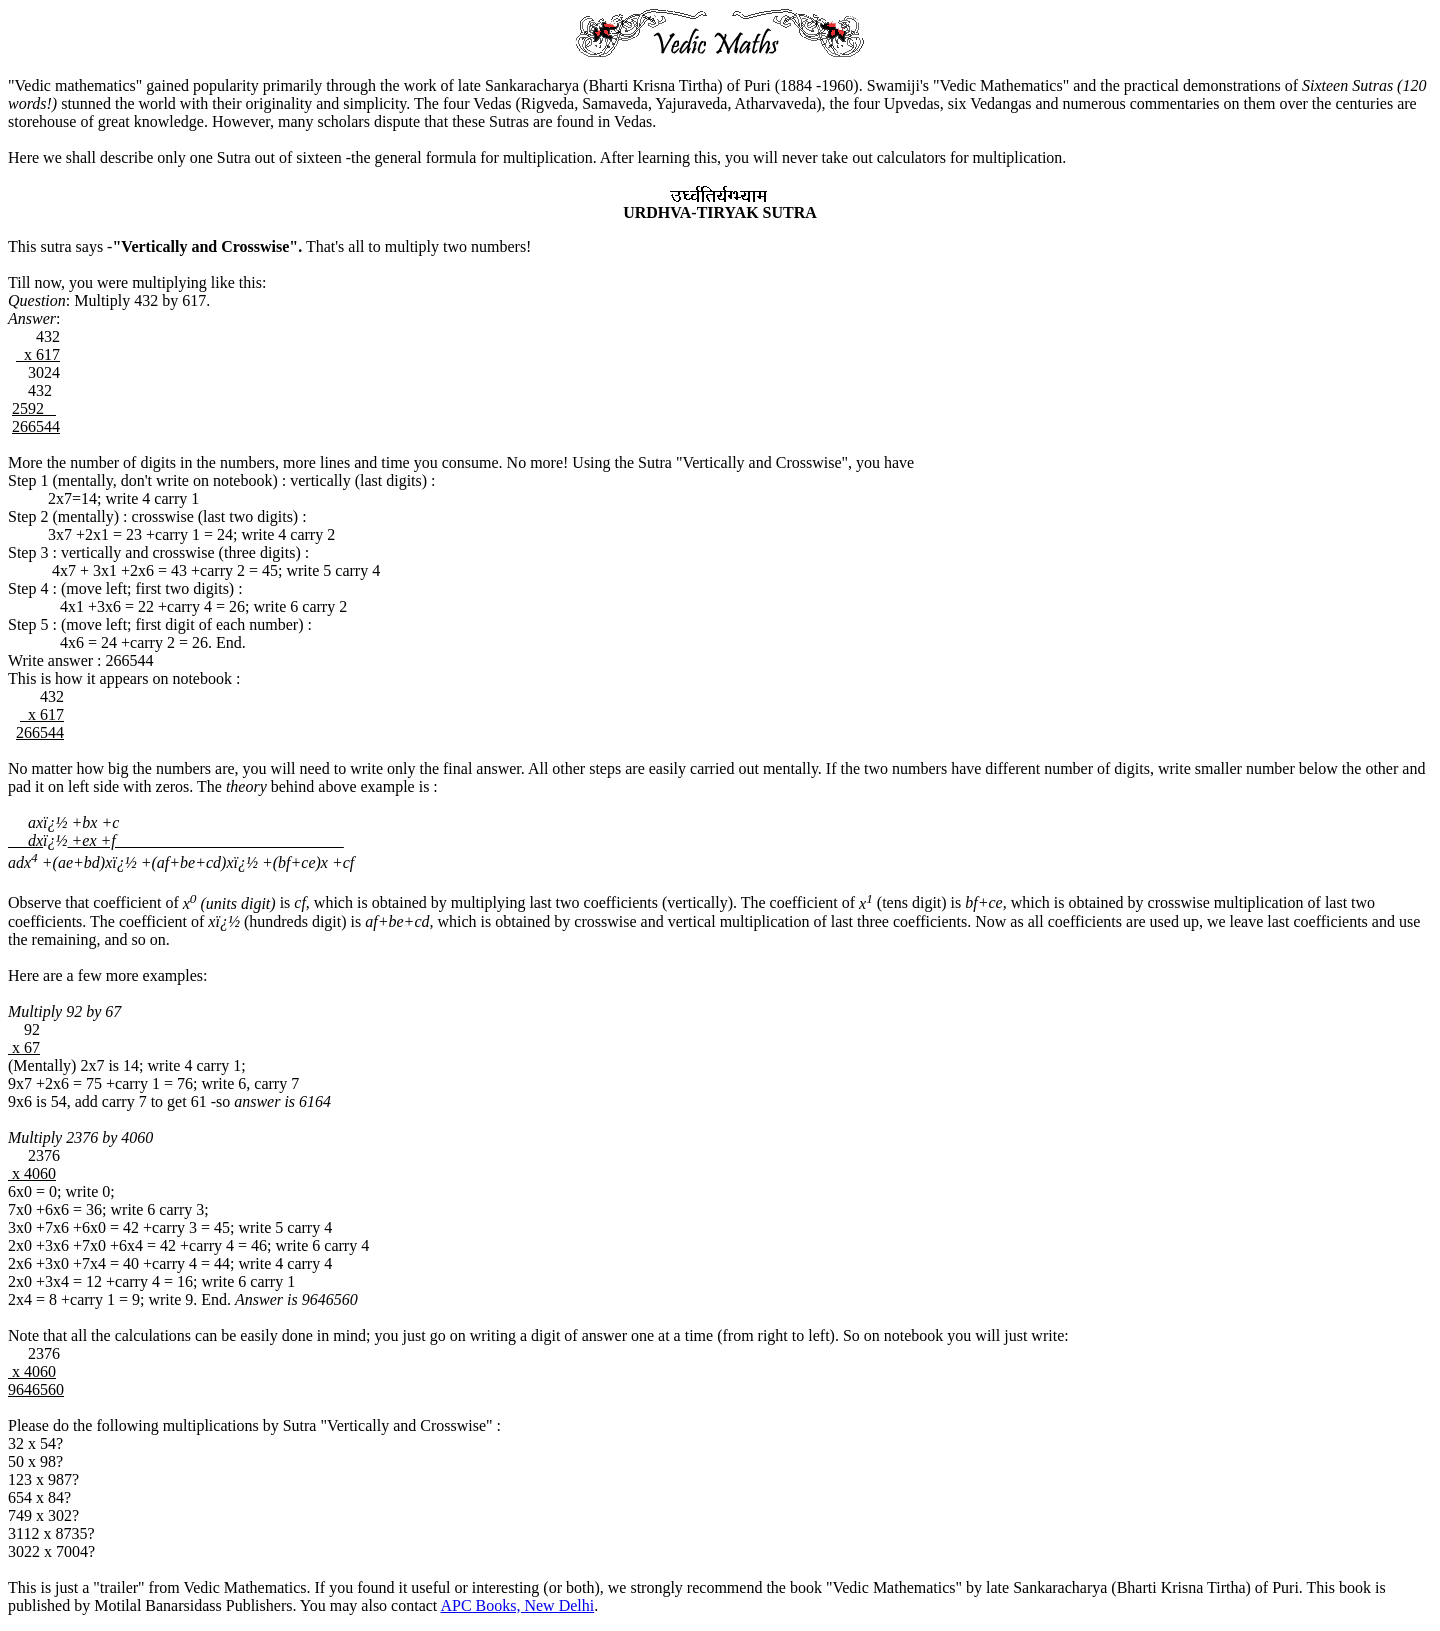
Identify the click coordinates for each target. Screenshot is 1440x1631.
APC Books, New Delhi (517, 1605)
